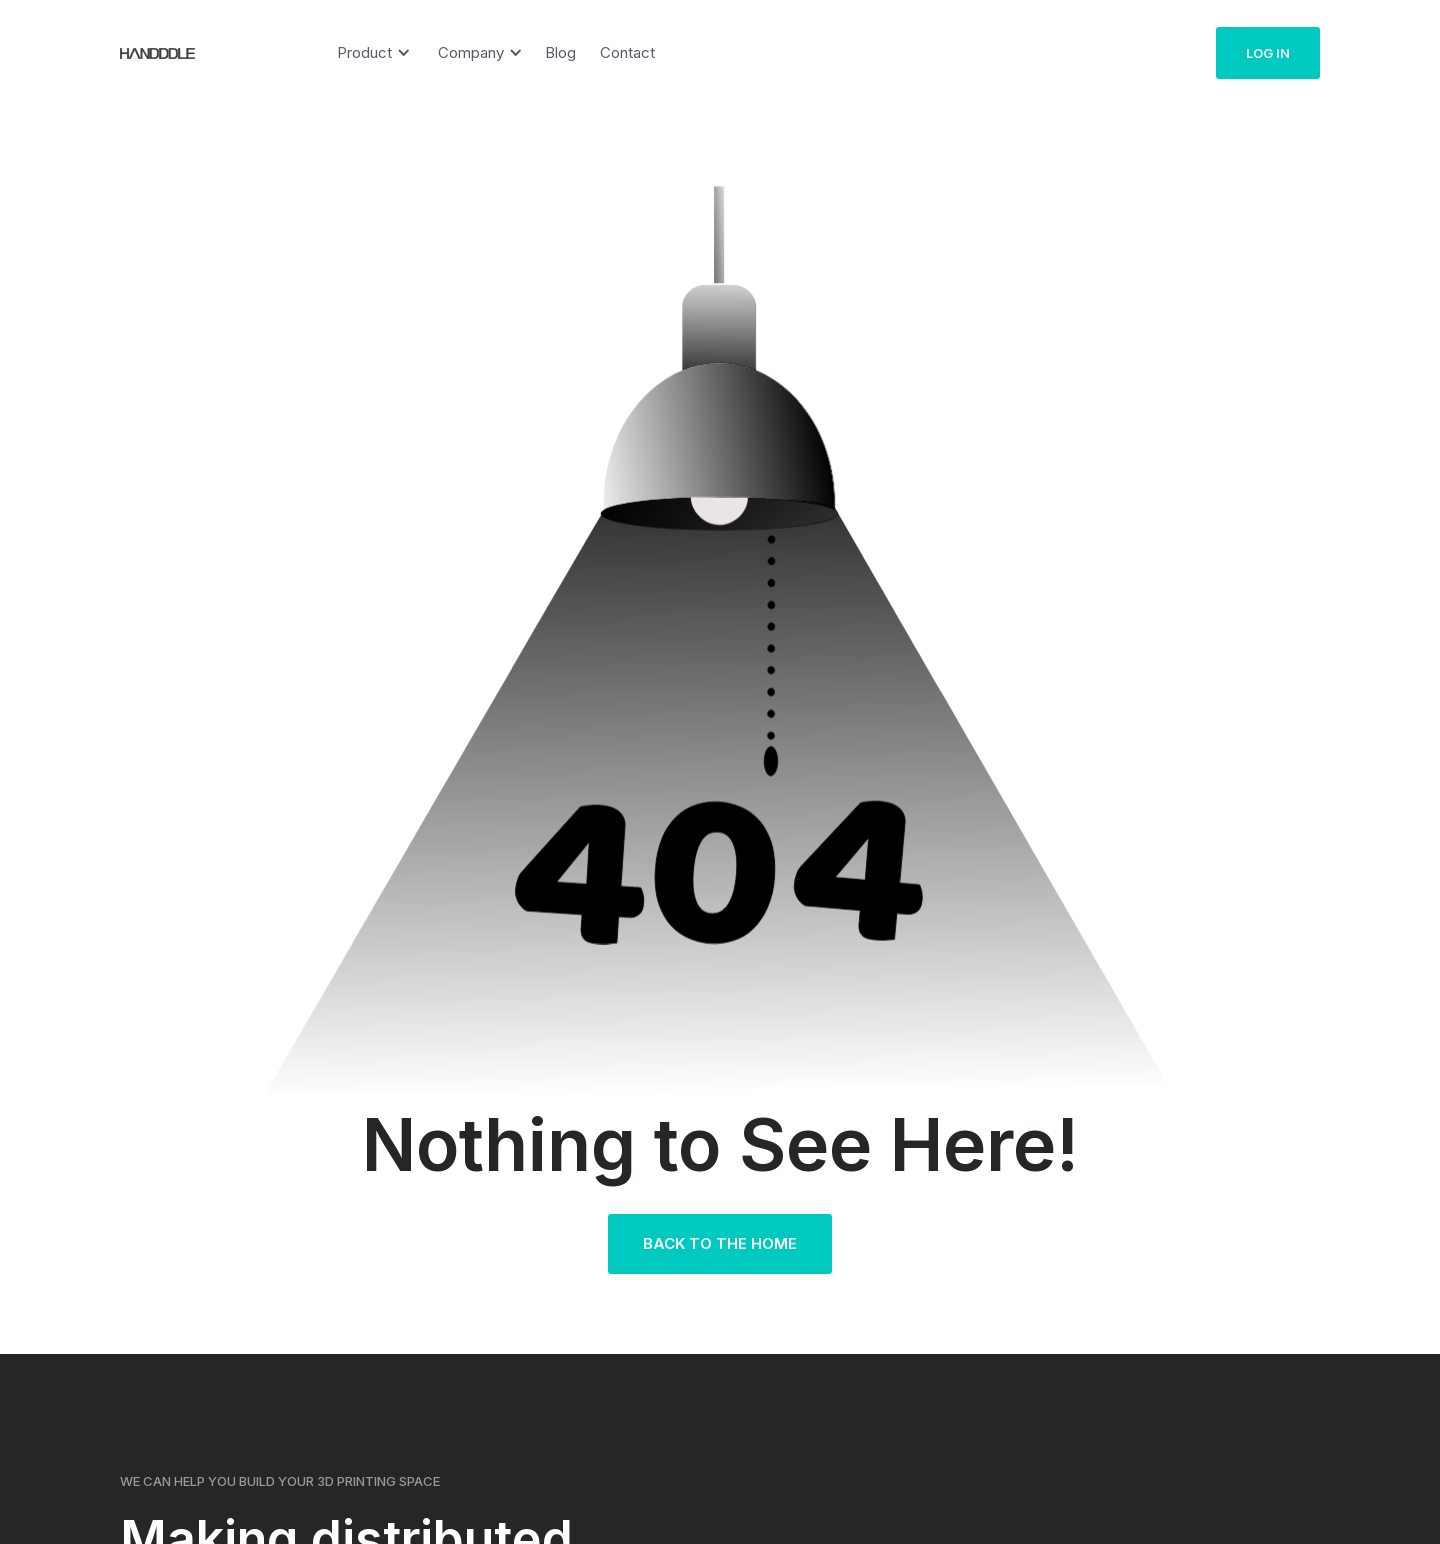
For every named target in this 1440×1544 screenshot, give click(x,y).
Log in (1268, 53)
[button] (370, 53)
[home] (145, 52)
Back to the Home (720, 1243)
